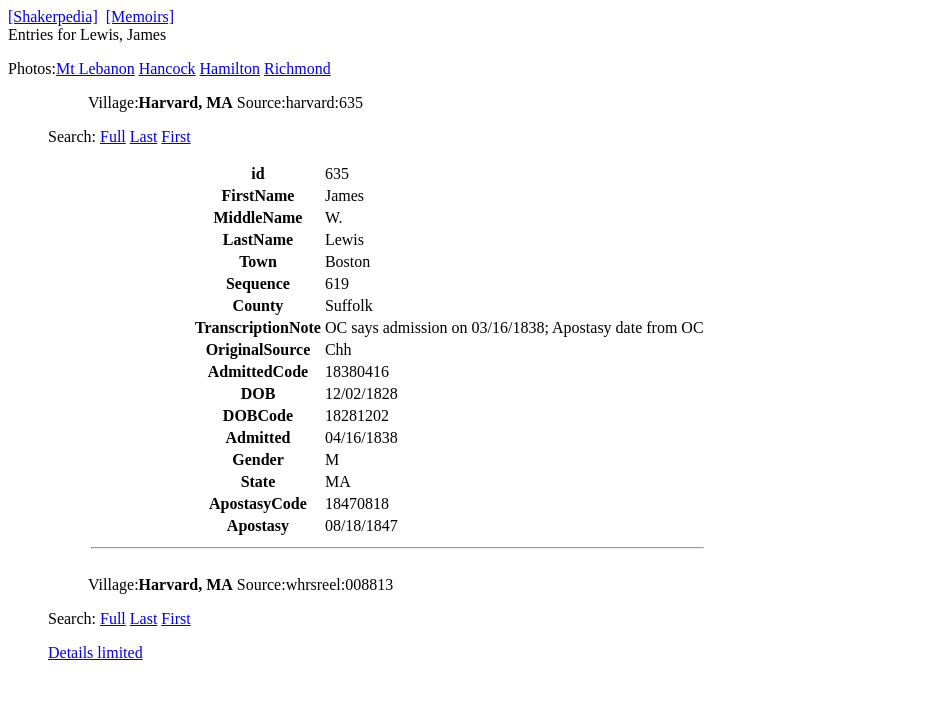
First (175, 136)
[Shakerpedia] (53, 16)
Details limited (95, 652)
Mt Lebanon (95, 68)
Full (113, 136)
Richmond (297, 68)
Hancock (167, 68)
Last (144, 136)
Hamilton (230, 68)
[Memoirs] (140, 16)
